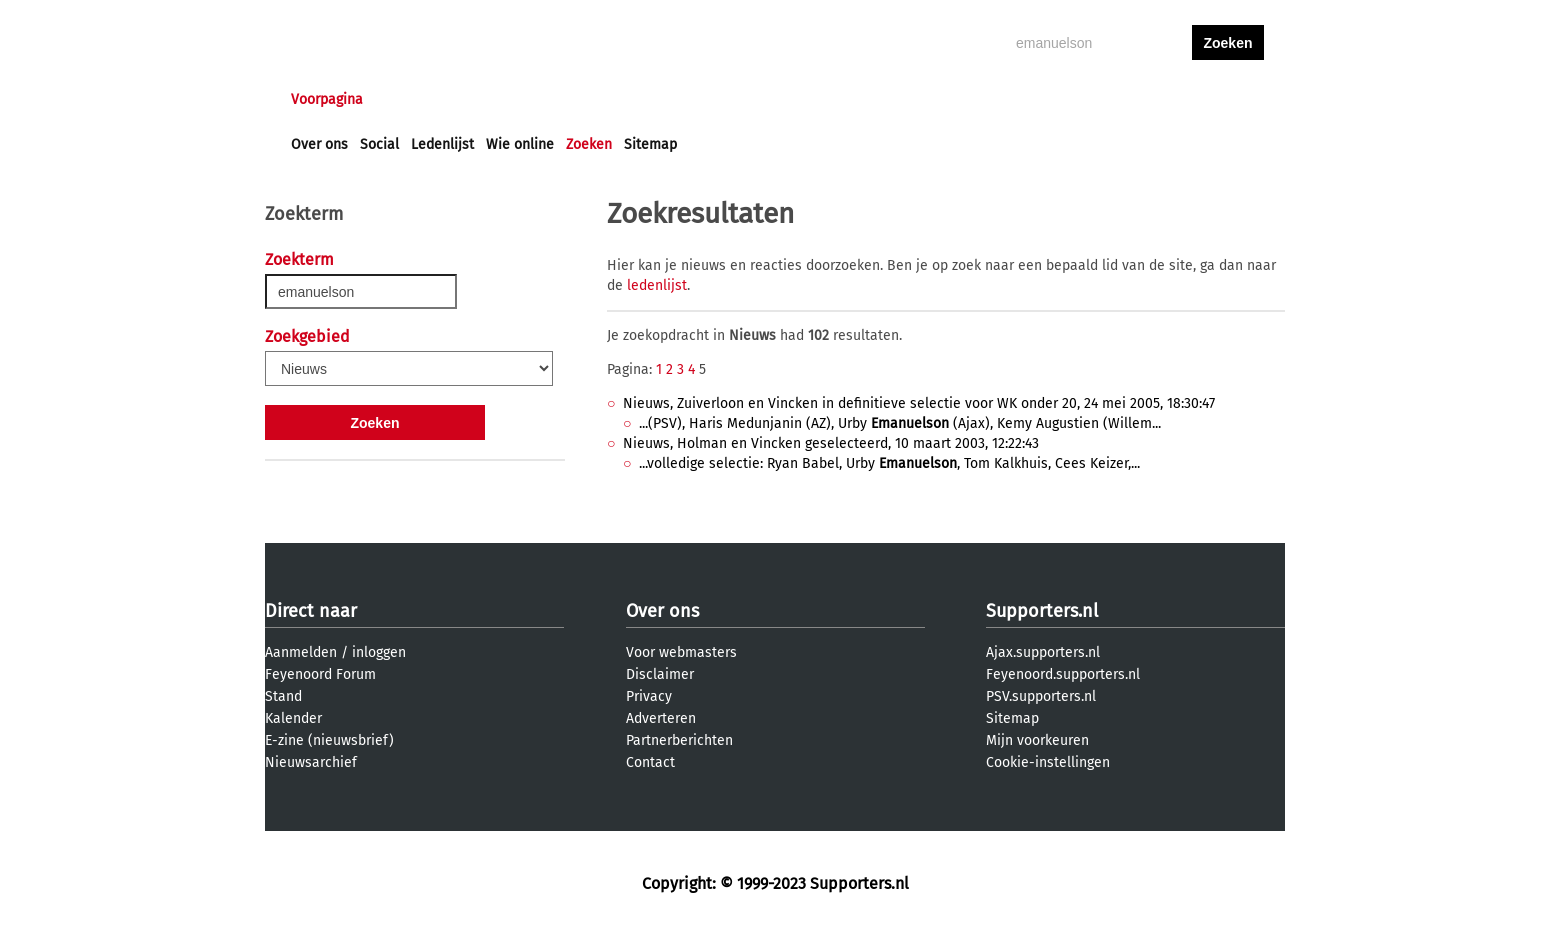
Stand (283, 696)
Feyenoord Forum (320, 674)
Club (642, 99)
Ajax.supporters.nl (1043, 652)
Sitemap (650, 144)
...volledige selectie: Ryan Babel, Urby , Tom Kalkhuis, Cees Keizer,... (889, 463)
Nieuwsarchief (311, 762)
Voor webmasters (681, 652)
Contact (650, 762)
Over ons (319, 144)
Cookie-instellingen (1048, 762)
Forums (485, 99)
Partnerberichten (679, 740)
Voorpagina (327, 99)
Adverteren (661, 718)
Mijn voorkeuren (1037, 740)
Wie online (520, 144)
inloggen (1151, 99)
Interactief (568, 99)
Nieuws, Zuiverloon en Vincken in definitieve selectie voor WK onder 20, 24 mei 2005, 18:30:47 (919, 403)
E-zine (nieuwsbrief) (329, 740)
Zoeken (589, 144)
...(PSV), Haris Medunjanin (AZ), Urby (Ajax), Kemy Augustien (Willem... (900, 423)
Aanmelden (301, 652)
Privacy (649, 696)
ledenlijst (657, 285)
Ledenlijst (442, 144)
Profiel (702, 99)
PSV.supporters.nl (1041, 696)
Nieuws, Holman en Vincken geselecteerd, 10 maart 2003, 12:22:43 (831, 443)
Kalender (293, 718)
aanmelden (1228, 99)
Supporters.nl (1042, 611)
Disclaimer (660, 674)
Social (379, 144)
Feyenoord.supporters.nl (1063, 674)
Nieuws (412, 99)
